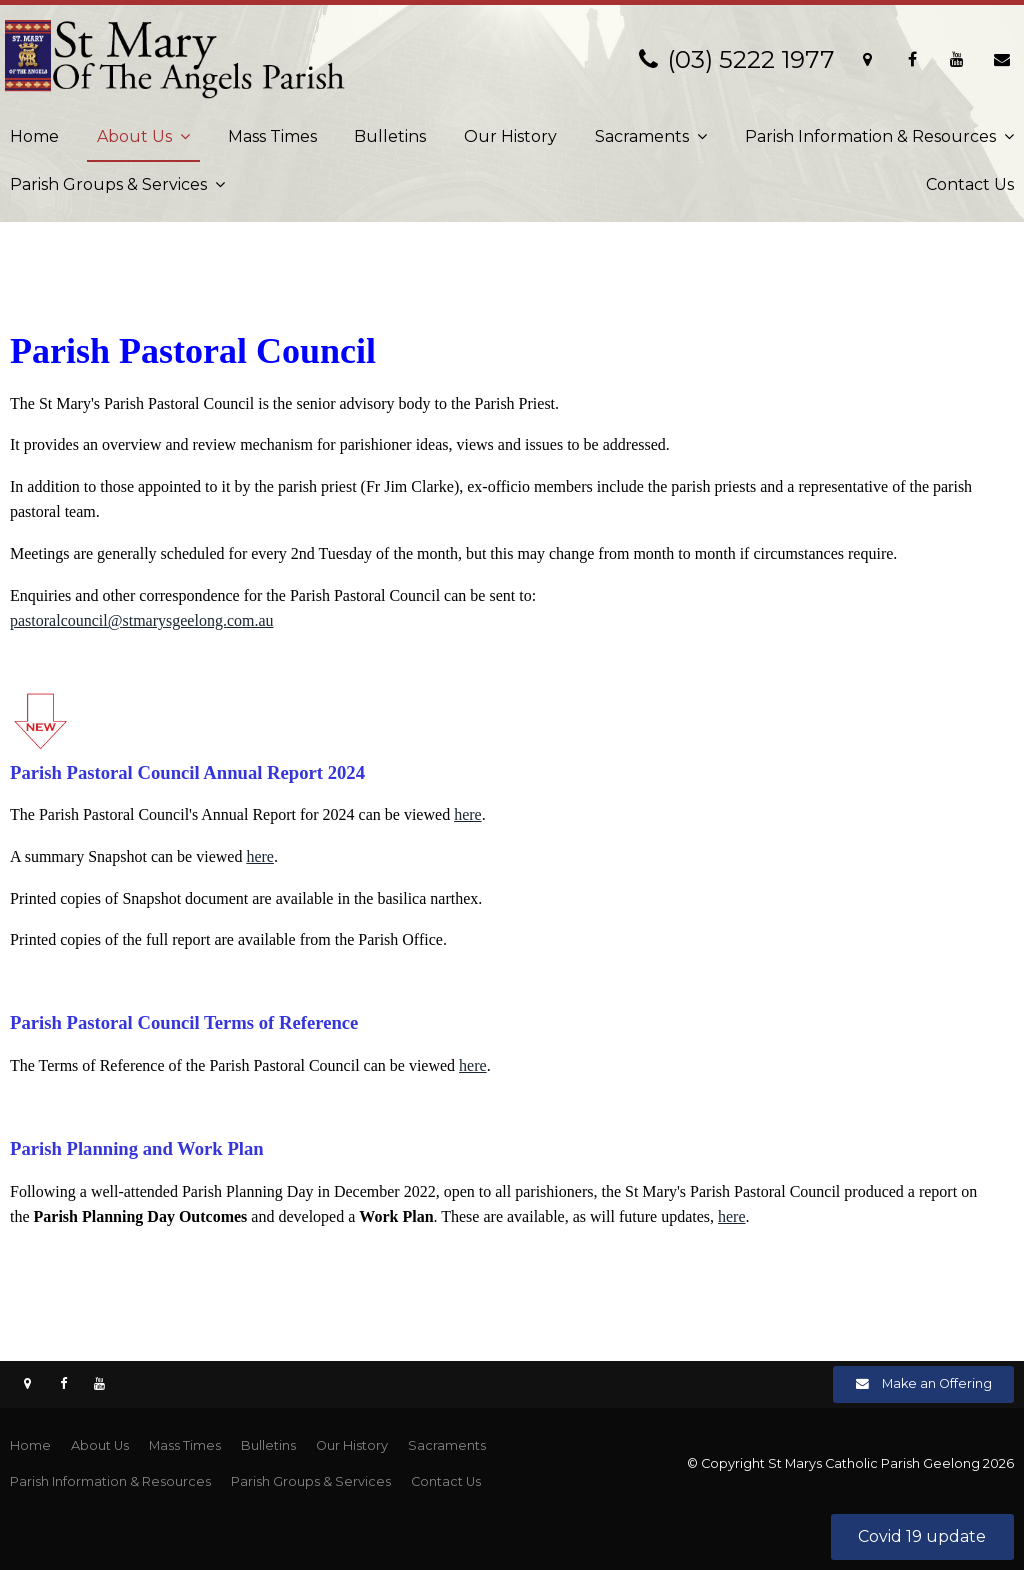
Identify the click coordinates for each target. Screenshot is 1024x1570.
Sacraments (642, 136)
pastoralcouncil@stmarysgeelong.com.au (142, 620)
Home (34, 136)
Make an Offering (937, 1383)
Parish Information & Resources (870, 136)
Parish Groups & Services (108, 184)
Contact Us (970, 184)
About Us (134, 136)
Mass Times (272, 136)
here (468, 814)
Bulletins (390, 136)
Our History (510, 136)
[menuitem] (30, 1446)
